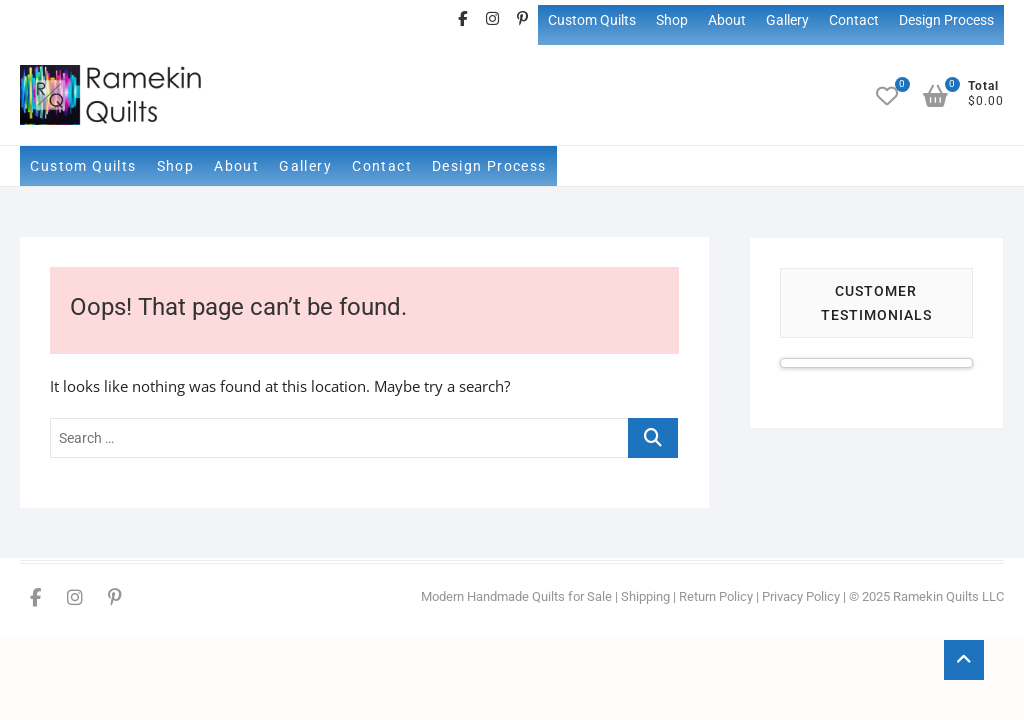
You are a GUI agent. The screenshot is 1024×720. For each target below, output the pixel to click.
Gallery (787, 20)
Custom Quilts (592, 20)
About (727, 20)
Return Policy (716, 596)
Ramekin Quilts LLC (948, 596)
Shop (672, 20)
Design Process (946, 20)
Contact (854, 20)
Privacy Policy (801, 596)
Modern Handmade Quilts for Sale (516, 596)
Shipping (645, 596)
